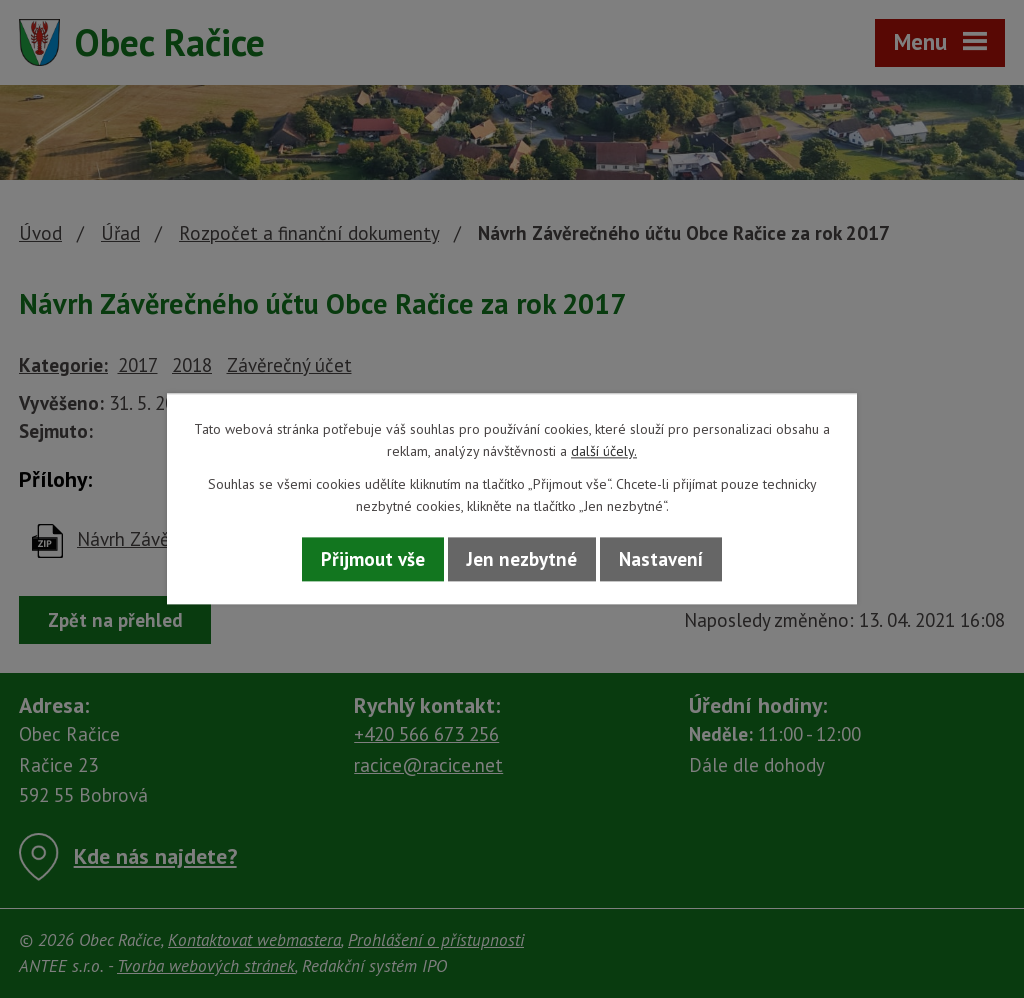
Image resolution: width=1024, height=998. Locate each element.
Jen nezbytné (522, 559)
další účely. (604, 452)
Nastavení (661, 559)
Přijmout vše (373, 559)
